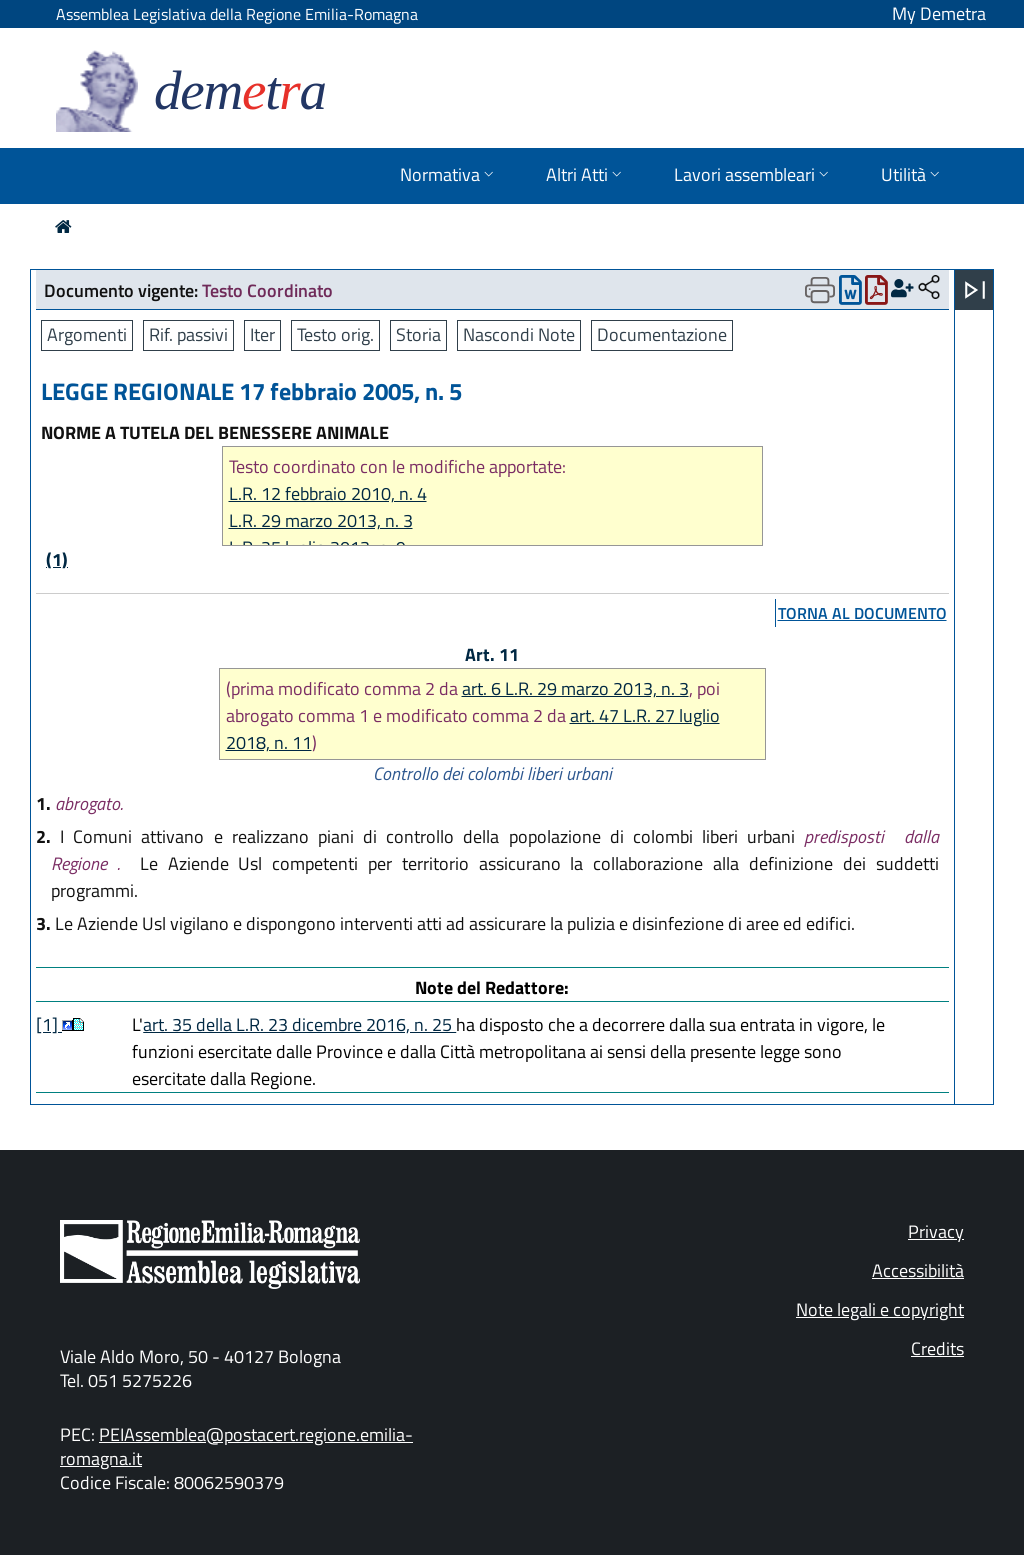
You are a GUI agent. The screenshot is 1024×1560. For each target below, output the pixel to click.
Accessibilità (918, 1270)
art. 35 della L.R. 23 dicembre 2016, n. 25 (299, 1024)
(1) (57, 559)
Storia (418, 334)
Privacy (936, 1231)
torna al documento (862, 613)
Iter (262, 334)
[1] (49, 1024)
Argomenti (87, 334)
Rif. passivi (188, 334)
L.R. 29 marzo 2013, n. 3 (321, 520)
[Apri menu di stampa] (820, 290)
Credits (937, 1348)
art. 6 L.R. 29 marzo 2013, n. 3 (575, 688)
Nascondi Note (519, 334)
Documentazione (662, 334)
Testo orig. (335, 334)
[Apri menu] (975, 290)
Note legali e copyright (880, 1309)
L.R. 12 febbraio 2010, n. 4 (328, 493)
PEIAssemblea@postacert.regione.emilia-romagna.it (236, 1446)
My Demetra (939, 13)
